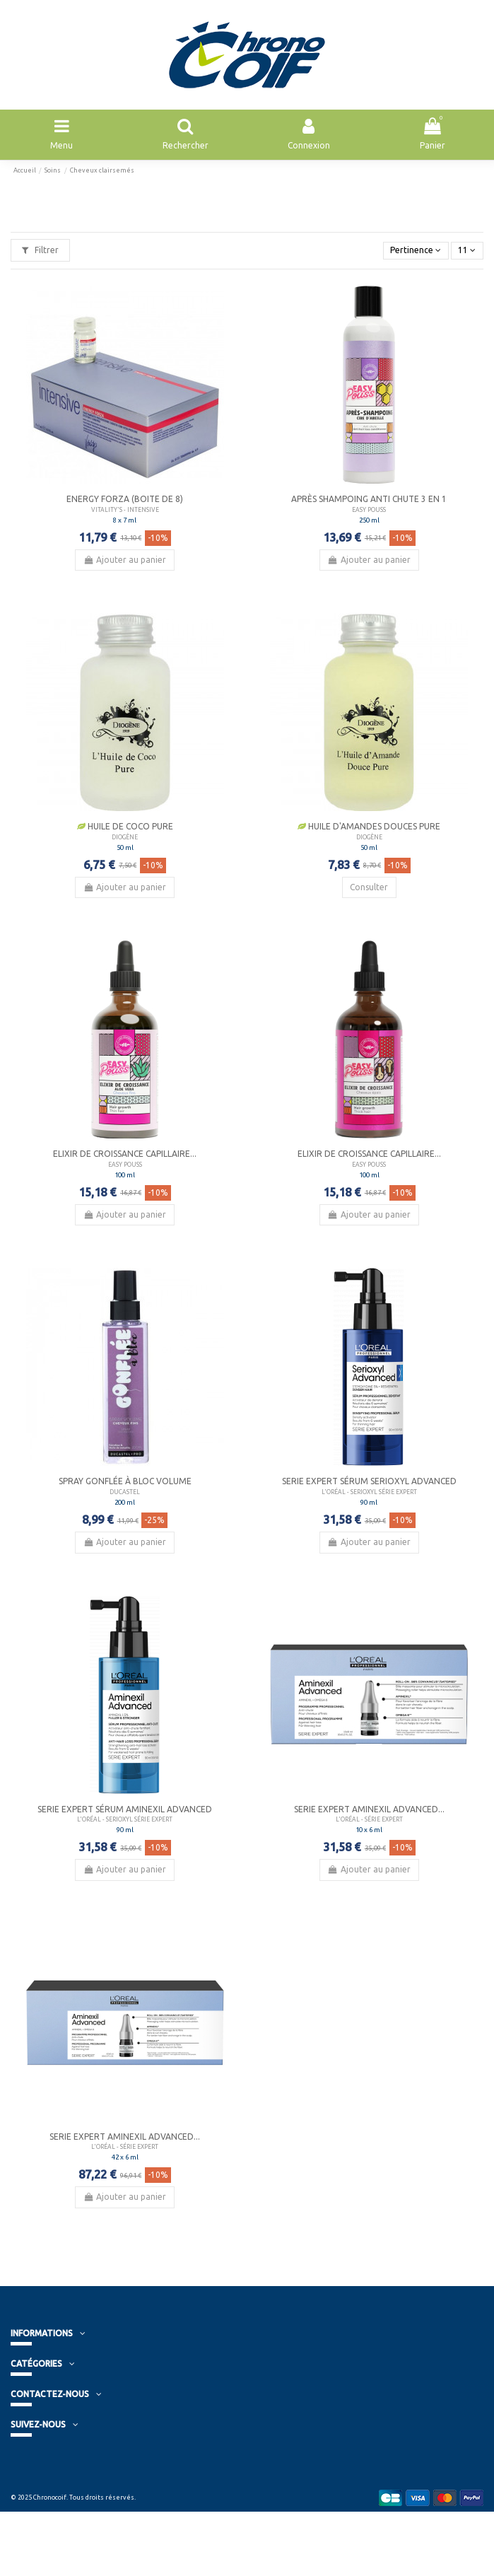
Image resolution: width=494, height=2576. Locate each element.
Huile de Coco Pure (125, 826)
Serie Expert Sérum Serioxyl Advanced (369, 1481)
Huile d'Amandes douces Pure (369, 826)
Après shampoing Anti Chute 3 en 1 (369, 498)
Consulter (369, 887)
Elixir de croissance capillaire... (124, 1153)
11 (467, 250)
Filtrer (40, 250)
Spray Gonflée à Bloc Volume (125, 1481)
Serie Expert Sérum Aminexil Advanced (124, 1809)
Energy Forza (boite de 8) (124, 498)
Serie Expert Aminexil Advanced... (369, 1809)
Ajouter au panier (124, 559)
